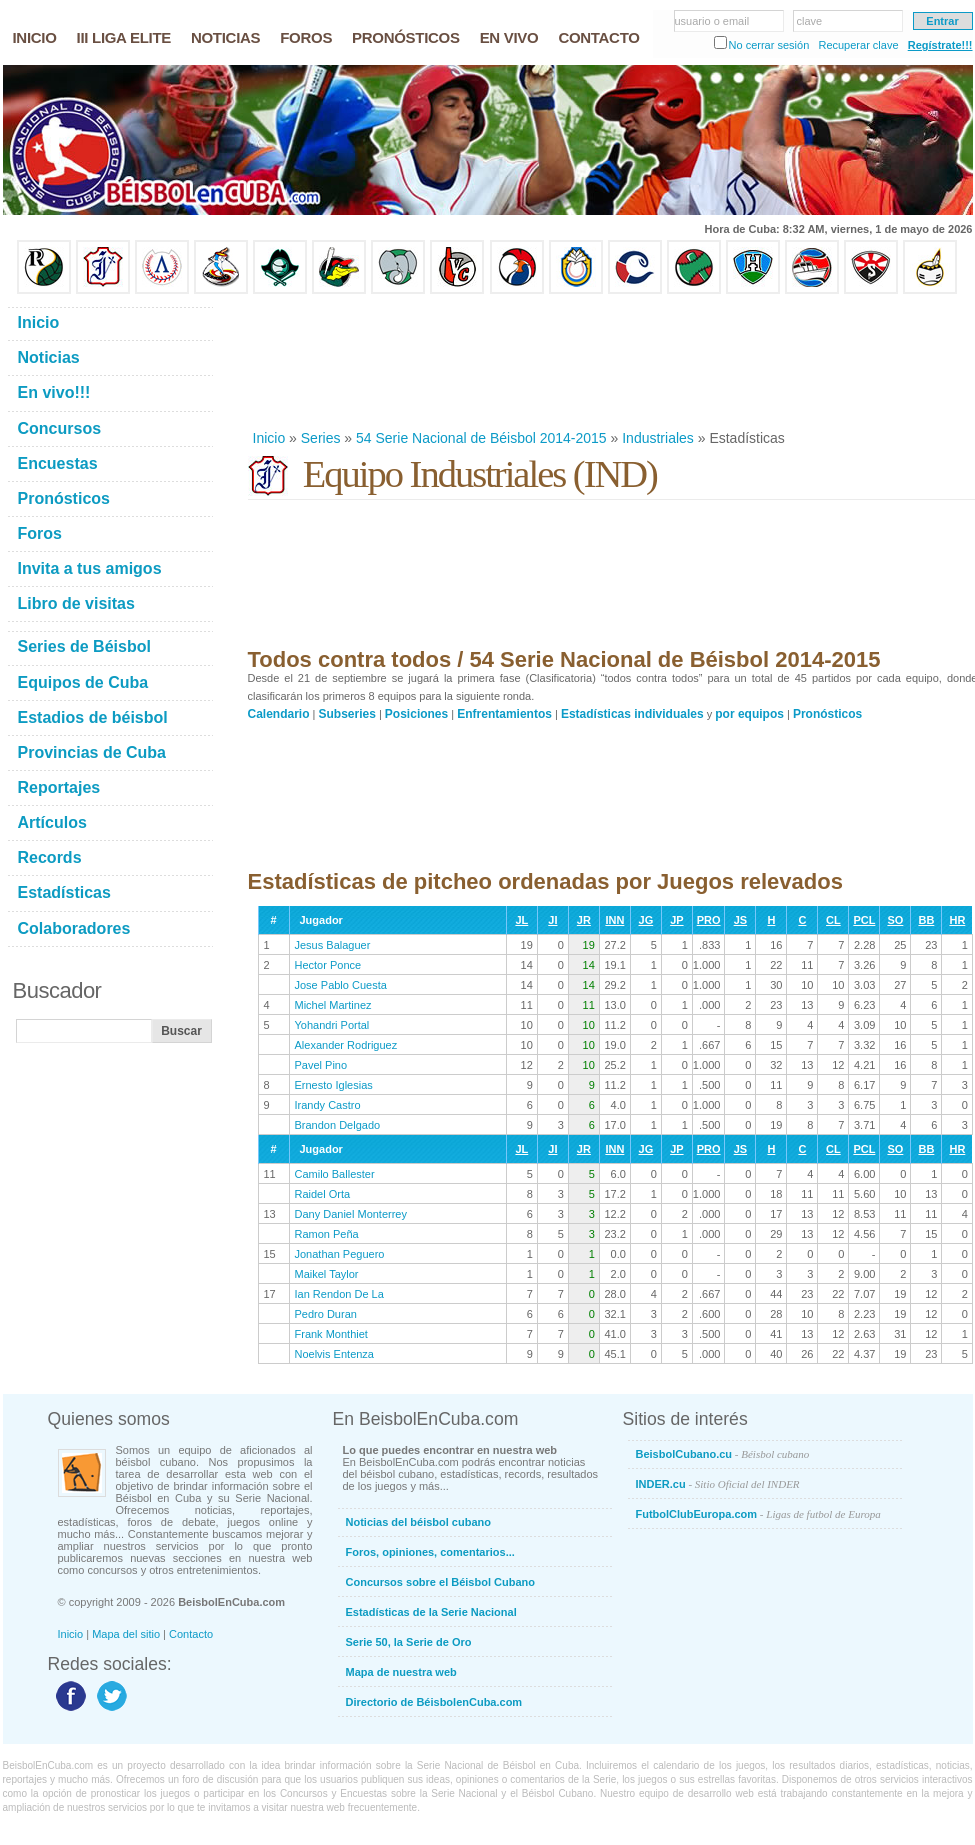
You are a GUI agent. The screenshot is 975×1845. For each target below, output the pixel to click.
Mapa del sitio (126, 1634)
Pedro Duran (326, 1314)
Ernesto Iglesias (334, 1085)
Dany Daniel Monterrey (351, 1214)
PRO (709, 920)
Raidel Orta (323, 1194)
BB (926, 920)
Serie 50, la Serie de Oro (409, 1642)
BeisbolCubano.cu (723, 1454)
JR (584, 920)
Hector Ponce (328, 965)
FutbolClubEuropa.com (758, 1514)
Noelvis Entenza (335, 1354)
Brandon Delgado (338, 1125)
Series (321, 438)
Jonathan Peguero (340, 1254)
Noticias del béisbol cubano (418, 1522)
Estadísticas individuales (632, 714)
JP (676, 920)
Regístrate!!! (940, 45)
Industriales (658, 438)
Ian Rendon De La (339, 1294)
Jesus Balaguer (333, 945)
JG (646, 920)
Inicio (269, 438)
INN (614, 920)
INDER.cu (718, 1484)
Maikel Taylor (327, 1274)
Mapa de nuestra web (401, 1672)
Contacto (191, 1634)
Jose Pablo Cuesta (341, 985)
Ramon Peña (327, 1234)
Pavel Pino (321, 1065)
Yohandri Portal (332, 1025)
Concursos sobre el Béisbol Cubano (440, 1582)
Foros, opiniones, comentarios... (430, 1552)
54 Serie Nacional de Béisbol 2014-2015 (481, 438)
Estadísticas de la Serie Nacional (431, 1612)
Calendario (279, 714)
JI (552, 920)
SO (895, 920)
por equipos (749, 714)
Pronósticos (827, 714)
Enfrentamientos (504, 714)
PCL (864, 920)
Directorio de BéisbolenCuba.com (434, 1702)
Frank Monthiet (331, 1334)
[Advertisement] (313, 361)
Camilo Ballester (335, 1174)
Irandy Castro (328, 1105)
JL (521, 920)
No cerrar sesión (769, 45)
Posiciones (416, 714)
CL (833, 920)
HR (957, 920)
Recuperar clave (858, 45)
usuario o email (712, 21)
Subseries (347, 714)
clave (810, 21)
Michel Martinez (333, 1005)
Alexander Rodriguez (346, 1045)
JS (740, 920)
